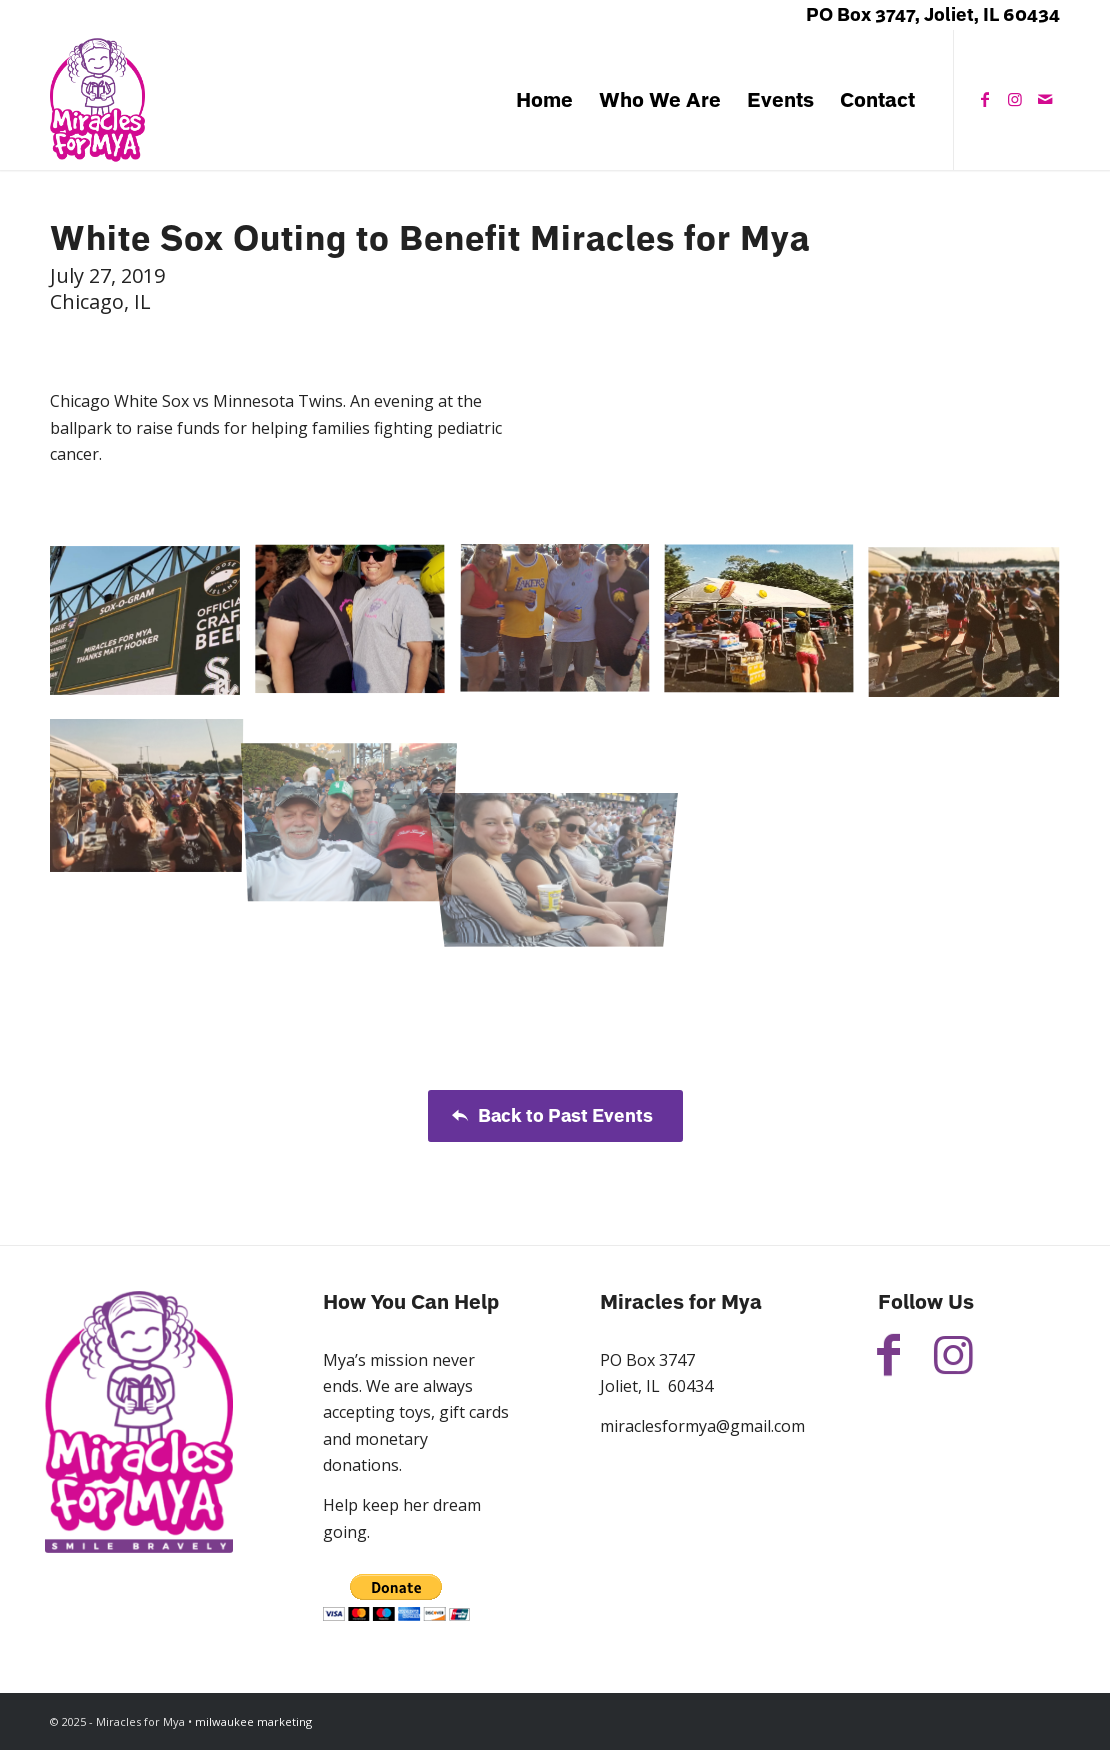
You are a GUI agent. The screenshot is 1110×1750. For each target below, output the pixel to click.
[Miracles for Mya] (97, 100)
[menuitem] (544, 100)
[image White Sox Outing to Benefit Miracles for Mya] (152, 628)
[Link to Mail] (1045, 99)
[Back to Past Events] (555, 1116)
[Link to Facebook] (985, 99)
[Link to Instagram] (1015, 99)
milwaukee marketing (253, 1721)
